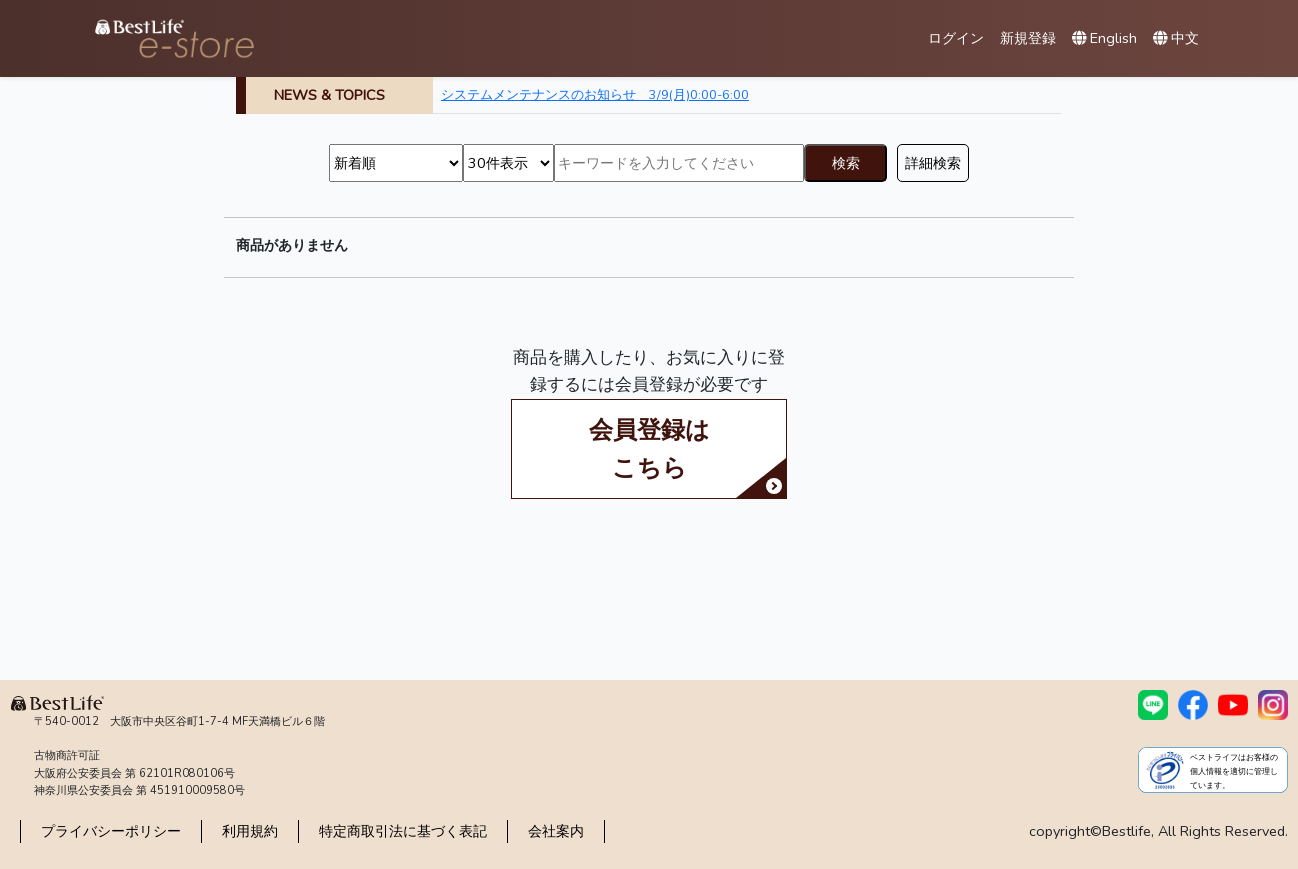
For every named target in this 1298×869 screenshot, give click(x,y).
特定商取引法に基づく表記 (403, 831)
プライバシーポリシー (111, 831)
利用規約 (250, 831)
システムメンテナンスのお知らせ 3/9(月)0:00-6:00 (595, 94)
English (1104, 38)
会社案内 (556, 831)
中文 (1176, 38)
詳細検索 (933, 163)
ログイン (956, 38)
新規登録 (1028, 38)
